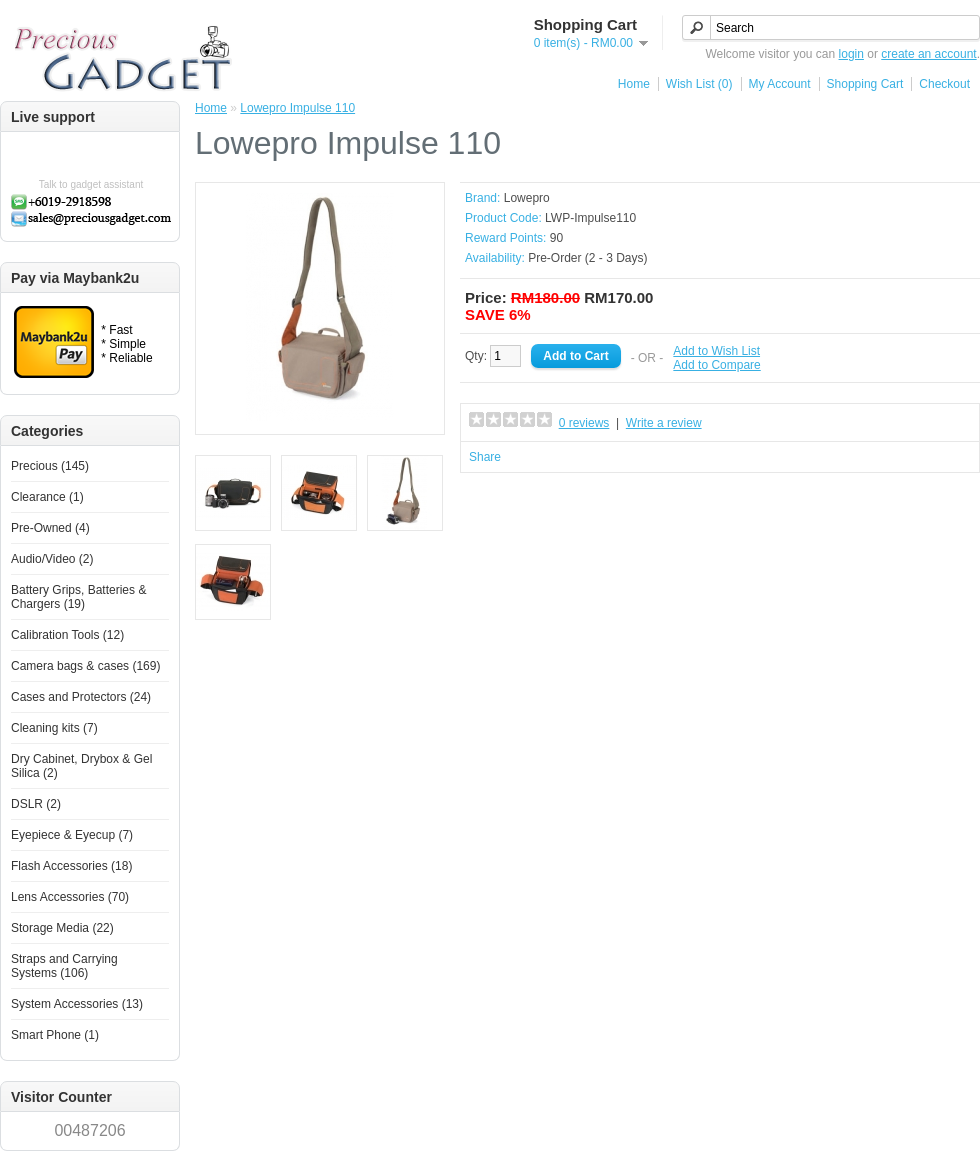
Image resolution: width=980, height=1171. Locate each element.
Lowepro (527, 198)
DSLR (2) (36, 804)
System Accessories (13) (77, 1004)
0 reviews (584, 423)
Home (634, 84)
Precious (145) (50, 466)
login (851, 54)
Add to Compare (716, 365)
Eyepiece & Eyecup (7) (72, 835)
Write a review (664, 423)
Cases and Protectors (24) (81, 697)
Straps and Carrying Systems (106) (64, 966)
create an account (928, 54)
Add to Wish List (716, 351)
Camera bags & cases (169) (85, 666)
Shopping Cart (865, 84)
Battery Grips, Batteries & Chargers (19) (78, 597)
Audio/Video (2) (52, 559)
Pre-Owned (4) (50, 528)
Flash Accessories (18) (71, 866)
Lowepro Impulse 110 (297, 108)
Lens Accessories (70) (70, 897)
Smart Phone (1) (55, 1035)
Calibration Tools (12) (67, 635)
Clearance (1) (47, 497)
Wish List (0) (699, 84)
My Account (780, 84)
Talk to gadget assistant (91, 184)
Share (485, 457)
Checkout (944, 84)
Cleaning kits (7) (54, 728)
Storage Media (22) (62, 928)
